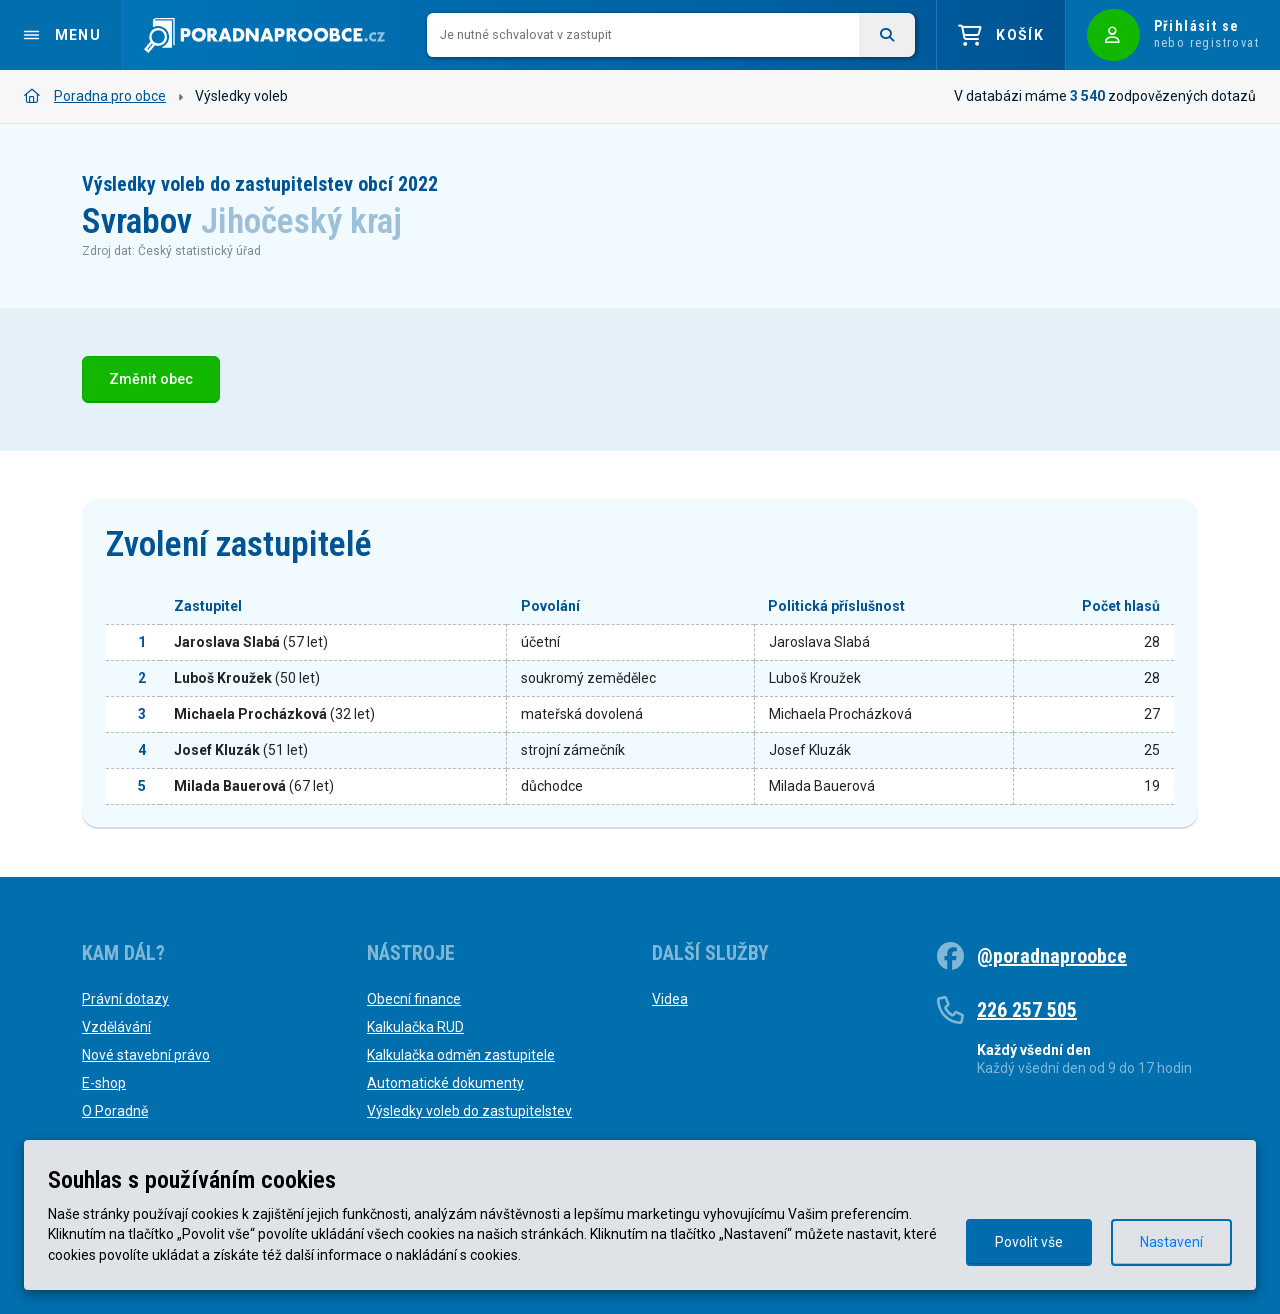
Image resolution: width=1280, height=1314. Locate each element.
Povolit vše (1029, 1242)
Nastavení (1171, 1242)
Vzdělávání (116, 1027)
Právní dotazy (125, 999)
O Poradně (115, 1111)
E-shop (104, 1083)
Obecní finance (414, 999)
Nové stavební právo (146, 1055)
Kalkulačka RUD (415, 1027)
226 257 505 (1027, 1010)
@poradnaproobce (1052, 956)
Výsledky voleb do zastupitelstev (469, 1111)
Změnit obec (151, 379)
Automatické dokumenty (445, 1083)
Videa (670, 999)
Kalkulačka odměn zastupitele (461, 1055)
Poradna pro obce (95, 96)
